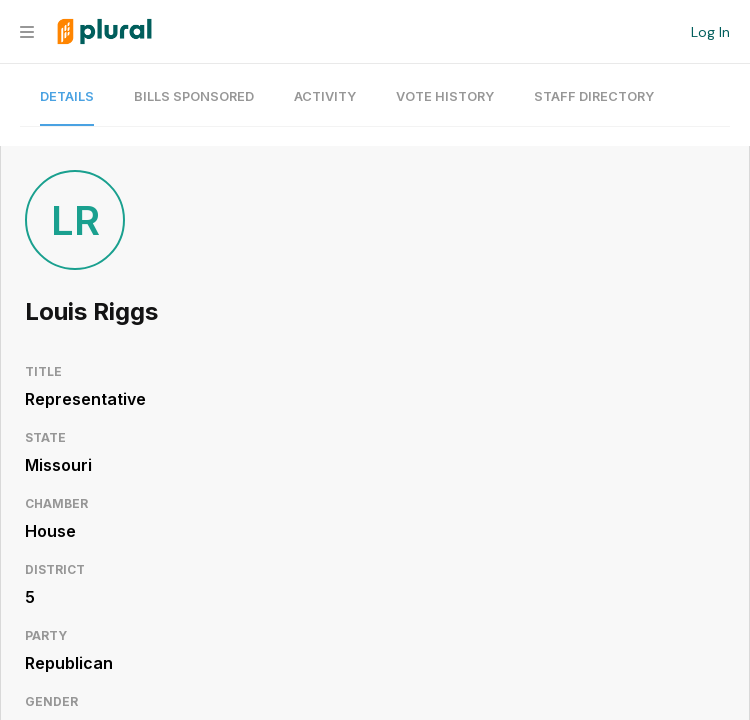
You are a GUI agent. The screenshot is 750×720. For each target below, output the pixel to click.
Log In (710, 32)
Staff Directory (594, 96)
